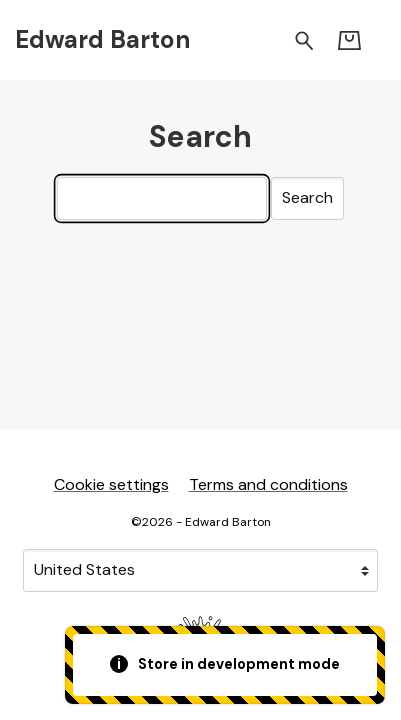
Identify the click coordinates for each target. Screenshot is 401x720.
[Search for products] (304, 39)
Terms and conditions (268, 484)
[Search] (162, 198)
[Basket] (349, 40)
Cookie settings (111, 484)
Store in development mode (225, 664)
